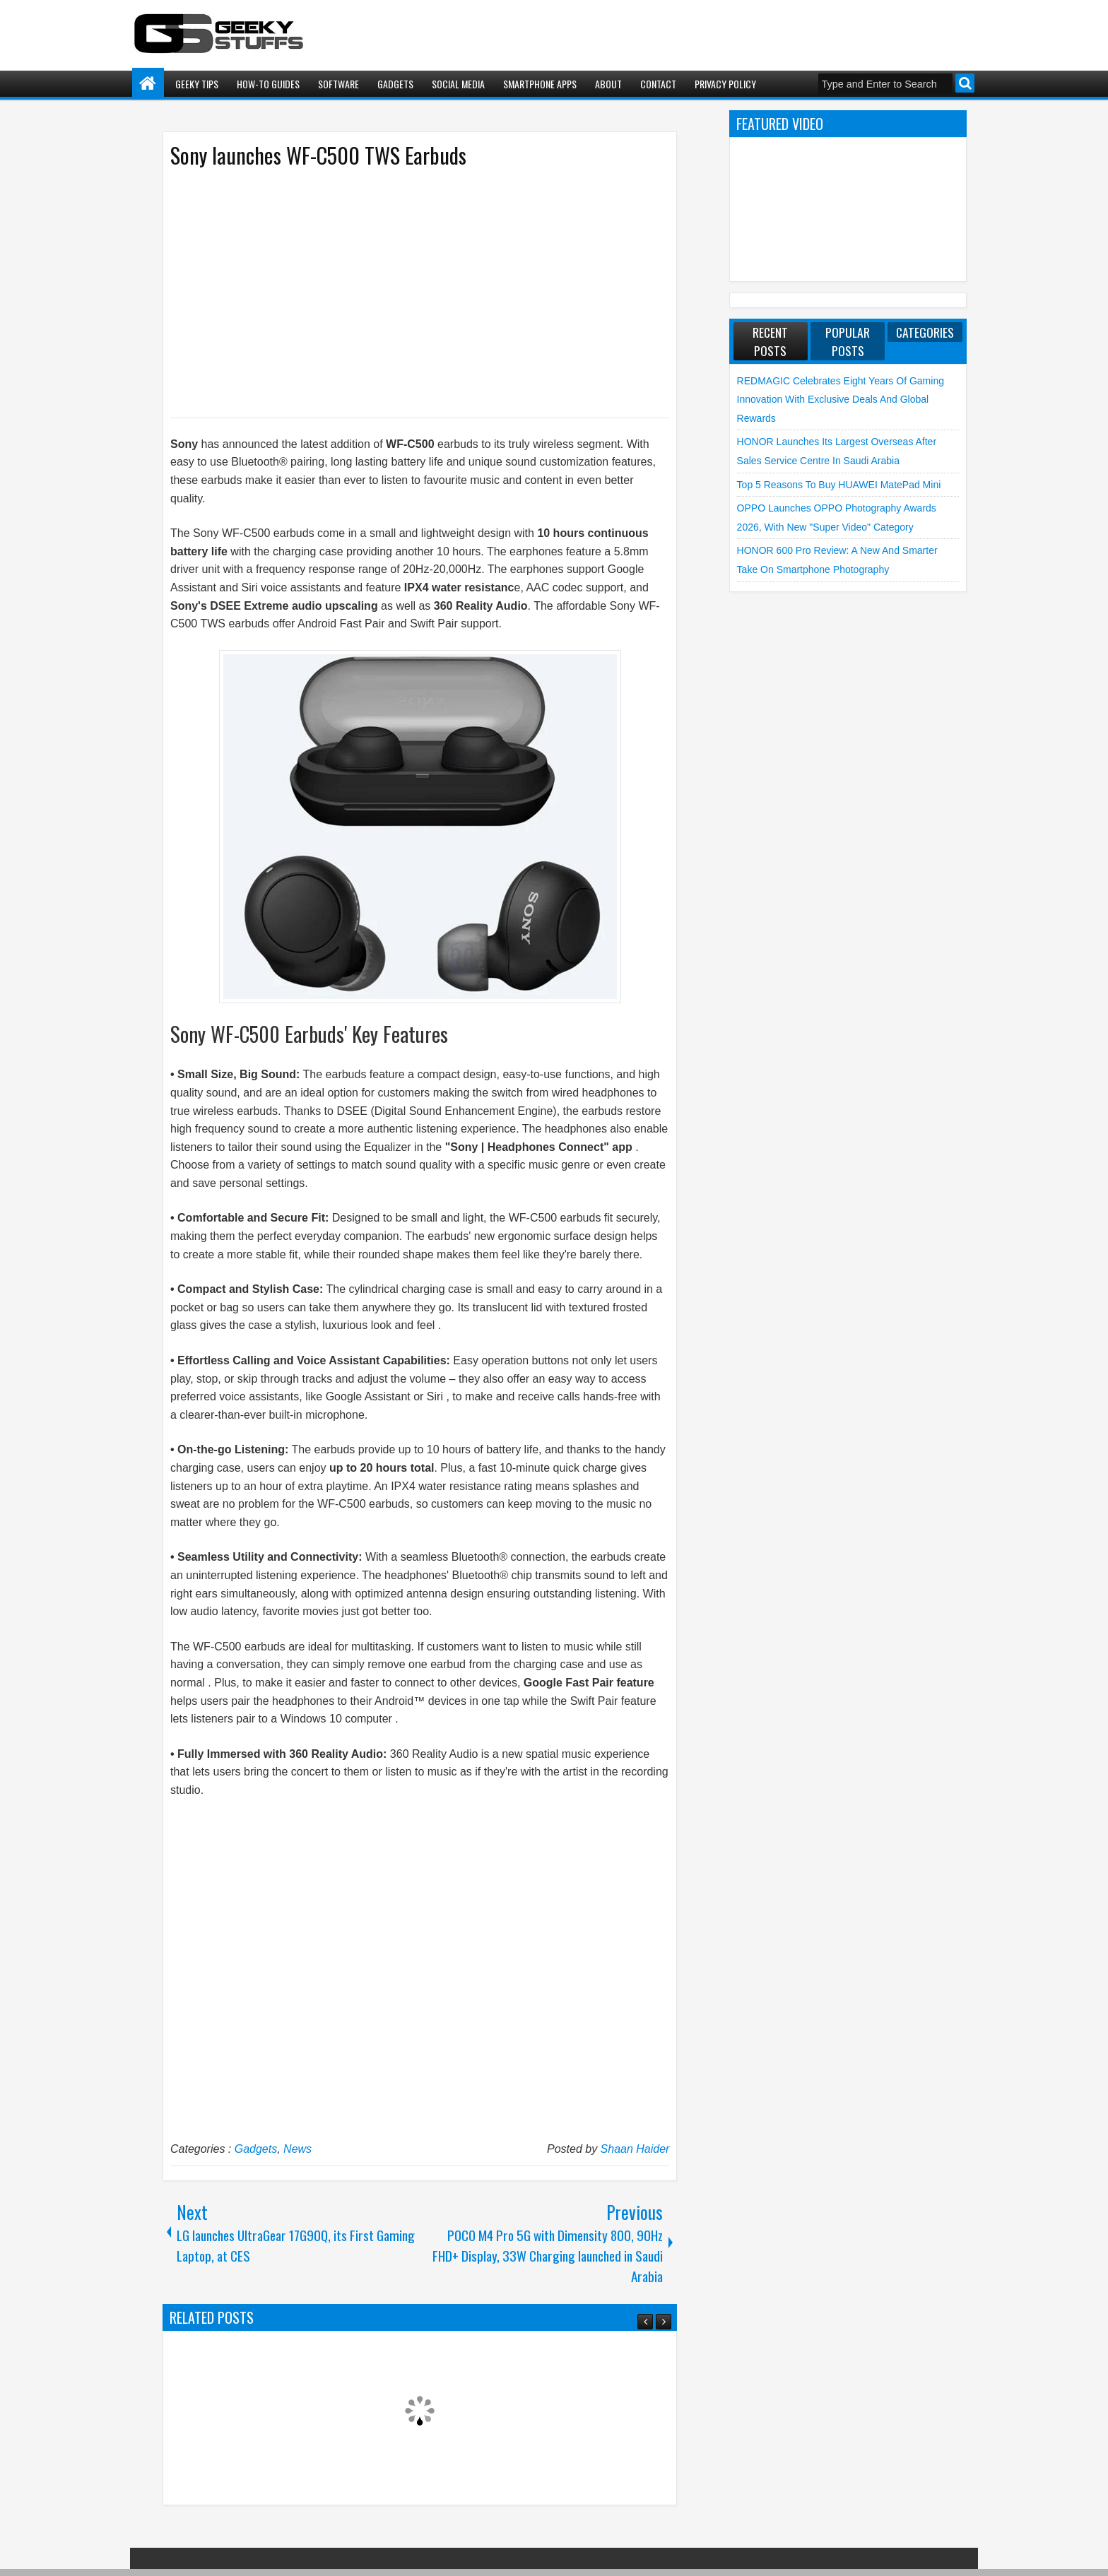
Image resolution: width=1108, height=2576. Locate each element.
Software (338, 83)
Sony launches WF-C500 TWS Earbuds (318, 155)
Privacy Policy (725, 83)
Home (148, 83)
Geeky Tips (196, 83)
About (608, 83)
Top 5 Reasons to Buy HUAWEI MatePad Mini (839, 484)
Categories (925, 332)
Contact (658, 83)
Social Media (458, 83)
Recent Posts (770, 341)
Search (964, 83)
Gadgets (395, 83)
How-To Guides (268, 83)
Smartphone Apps (540, 83)
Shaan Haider (635, 2149)
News (297, 2149)
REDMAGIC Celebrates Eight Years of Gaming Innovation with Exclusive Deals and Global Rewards (840, 399)
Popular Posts (847, 341)
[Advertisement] (405, 292)
